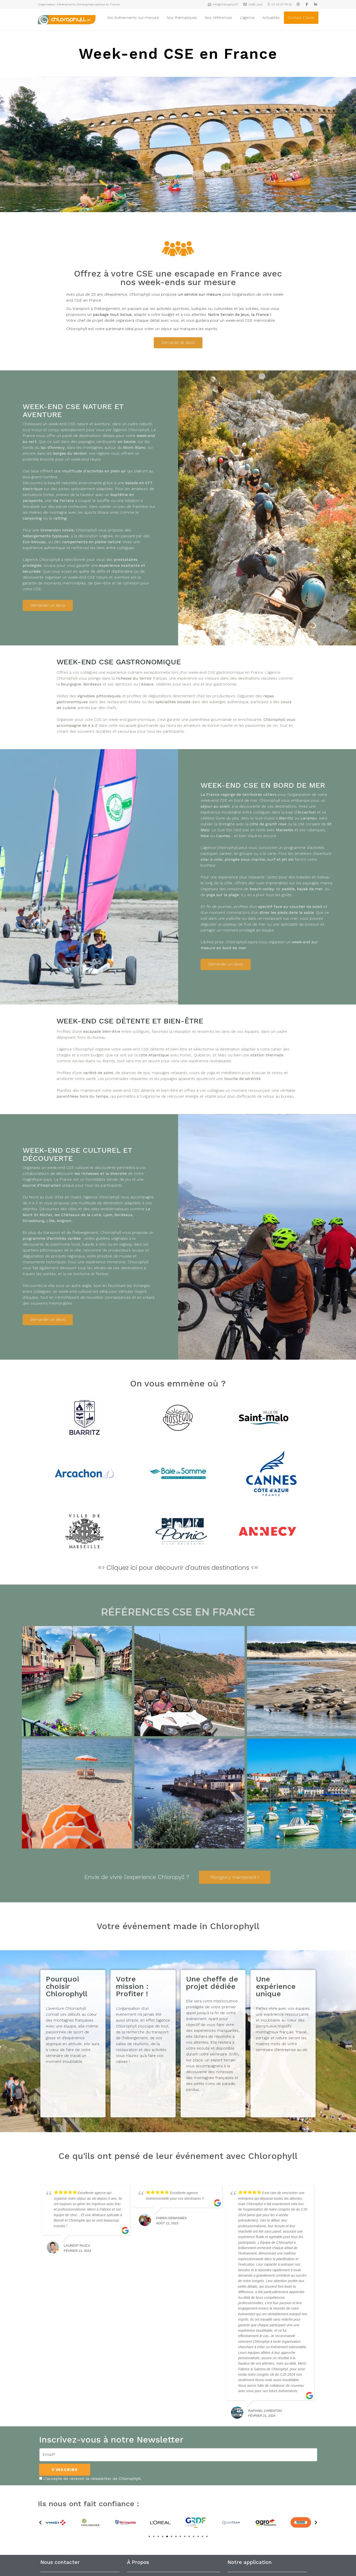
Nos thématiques (182, 17)
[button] (40, 2522)
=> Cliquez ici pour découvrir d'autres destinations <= (178, 1567)
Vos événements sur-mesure (133, 17)
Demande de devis (178, 342)
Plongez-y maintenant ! (235, 1877)
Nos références (218, 17)
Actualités (271, 17)
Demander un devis (48, 605)
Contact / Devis (301, 17)
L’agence (247, 17)
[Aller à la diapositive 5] (167, 2536)
